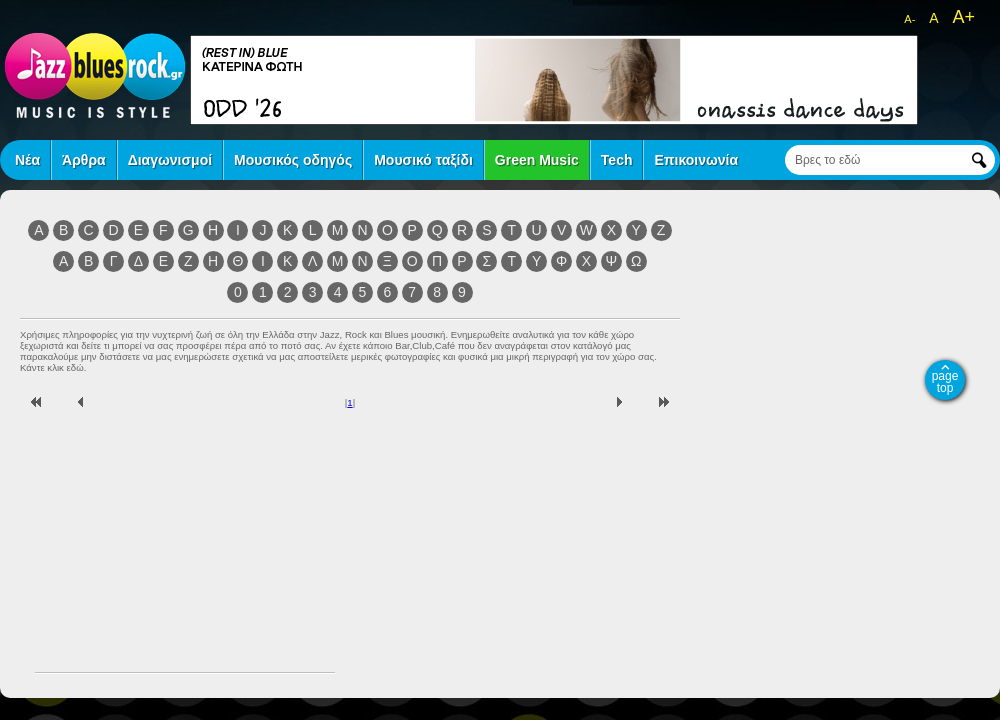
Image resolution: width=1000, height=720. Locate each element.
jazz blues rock (95, 75)
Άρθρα (84, 160)
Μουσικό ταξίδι (423, 160)
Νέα (27, 160)
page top (945, 382)
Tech (617, 160)
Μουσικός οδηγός (293, 160)
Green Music (537, 160)
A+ (963, 17)
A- (909, 19)
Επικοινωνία (696, 160)
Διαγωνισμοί (170, 160)
